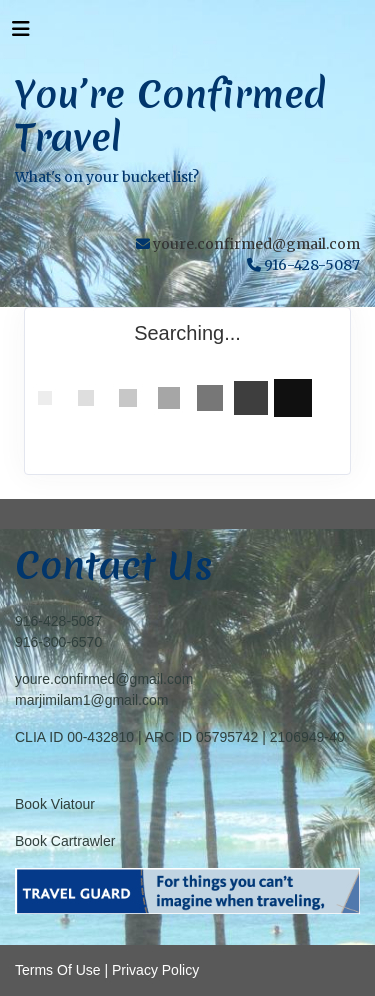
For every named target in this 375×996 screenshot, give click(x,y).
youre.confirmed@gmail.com (256, 244)
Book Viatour (55, 804)
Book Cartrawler (65, 841)
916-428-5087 (58, 621)
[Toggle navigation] (21, 34)
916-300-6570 (58, 642)
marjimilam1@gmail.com (91, 700)
